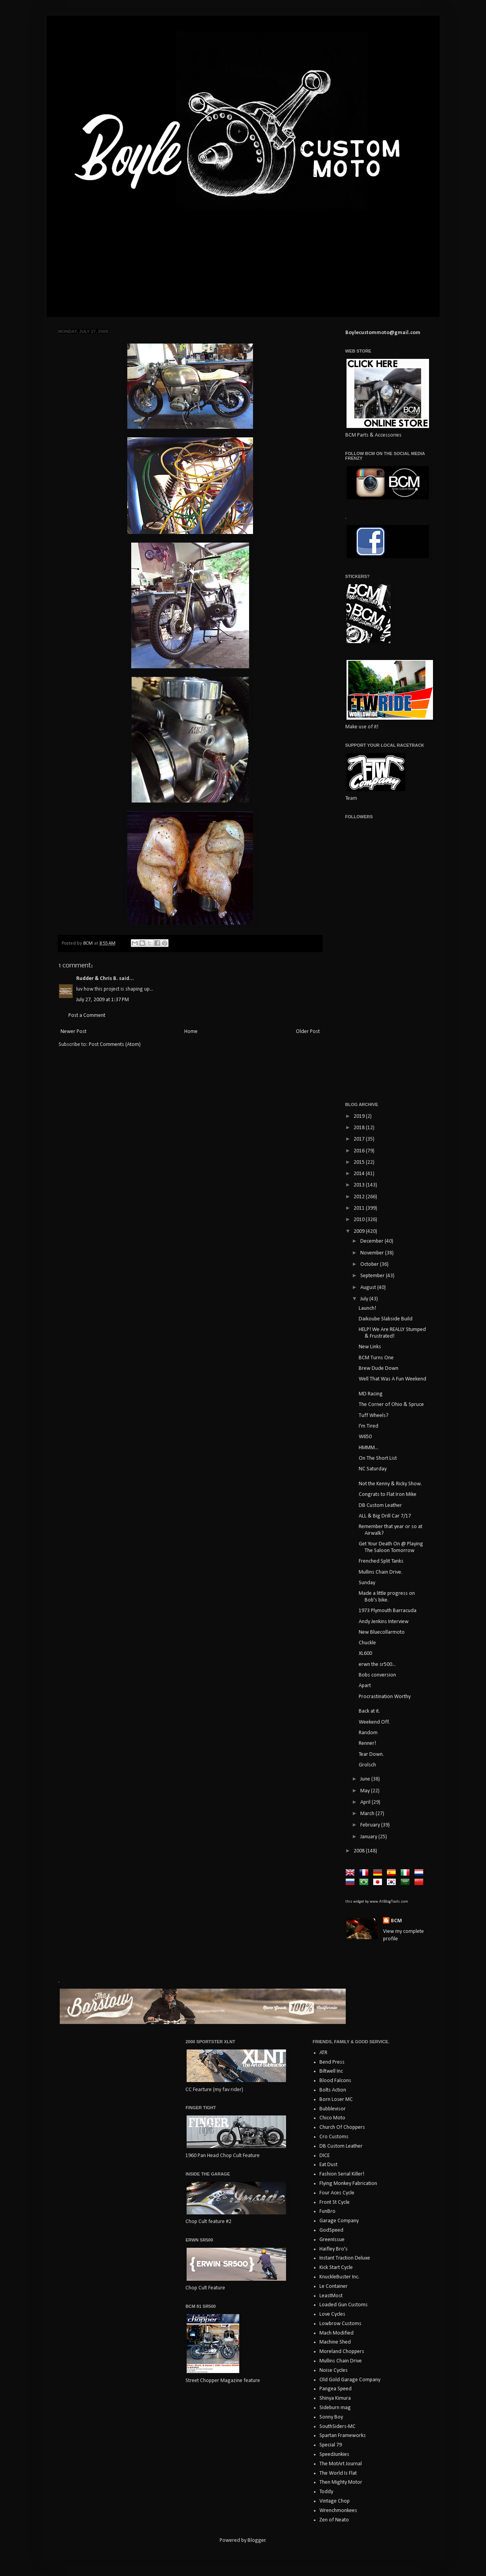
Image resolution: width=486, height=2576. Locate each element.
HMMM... (368, 1448)
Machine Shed (335, 2342)
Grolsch (367, 1765)
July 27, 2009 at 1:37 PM (102, 1000)
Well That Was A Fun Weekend (392, 1379)
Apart (365, 1686)
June (365, 1779)
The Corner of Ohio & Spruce (391, 1405)
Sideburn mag (335, 2408)
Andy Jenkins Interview (384, 1622)
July (364, 1299)
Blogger (257, 2540)
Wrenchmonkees (338, 2511)
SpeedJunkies (334, 2454)
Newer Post (73, 1032)
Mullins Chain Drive (340, 2361)
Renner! (367, 1743)
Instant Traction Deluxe (344, 2258)
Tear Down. (371, 1754)
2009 (360, 1231)
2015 (360, 1162)
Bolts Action (332, 2090)
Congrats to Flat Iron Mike (387, 1494)
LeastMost (331, 2296)
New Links (370, 1347)
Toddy (326, 2492)
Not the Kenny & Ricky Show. (390, 1484)
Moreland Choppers (341, 2352)
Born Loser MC (336, 2099)
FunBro (327, 2211)
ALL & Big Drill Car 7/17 (385, 1516)
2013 (360, 1185)
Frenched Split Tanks (381, 1561)
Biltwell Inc (331, 2071)
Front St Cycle (334, 2202)
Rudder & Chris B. (97, 979)
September (373, 1276)
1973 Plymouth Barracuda (387, 1611)
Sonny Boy (331, 2417)
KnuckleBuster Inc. (339, 2277)
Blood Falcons (335, 2081)
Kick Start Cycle (336, 2268)
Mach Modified (336, 2333)
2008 (360, 1851)
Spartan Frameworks (342, 2436)
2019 (360, 1116)
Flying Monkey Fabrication (348, 2184)
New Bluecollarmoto (382, 1632)
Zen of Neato (334, 2520)
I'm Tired (368, 1426)
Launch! (367, 1308)
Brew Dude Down (378, 1368)
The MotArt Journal (340, 2464)
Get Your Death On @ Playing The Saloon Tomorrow (391, 1547)
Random (368, 1733)
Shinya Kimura (335, 2398)
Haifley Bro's (333, 2249)
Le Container (333, 2286)
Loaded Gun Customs (343, 2305)
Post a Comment (86, 1015)
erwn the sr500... (377, 1664)
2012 (360, 1197)
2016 (360, 1151)
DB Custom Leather (380, 1505)
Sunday (367, 1583)
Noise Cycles (333, 2370)
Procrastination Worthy (385, 1697)
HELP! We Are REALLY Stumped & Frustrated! (392, 1333)
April (366, 1802)
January (369, 1837)
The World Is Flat (338, 2473)
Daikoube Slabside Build (386, 1319)
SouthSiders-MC (337, 2427)
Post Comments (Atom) (115, 1045)
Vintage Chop (334, 2501)
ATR (323, 2053)
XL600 (365, 1653)
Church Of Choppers (342, 2127)
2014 (360, 1174)
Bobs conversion (377, 1675)
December (372, 1241)
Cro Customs (333, 2137)
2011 (360, 1208)
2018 (360, 1128)
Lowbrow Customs (340, 2324)
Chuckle (367, 1643)
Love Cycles (332, 2314)
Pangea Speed (335, 2389)
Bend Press (332, 2062)
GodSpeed (331, 2230)
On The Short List (378, 1458)
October (370, 1264)
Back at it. (369, 1711)
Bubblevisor (332, 2109)
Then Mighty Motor (340, 2482)
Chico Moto (332, 2118)
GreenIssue (332, 2240)
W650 (365, 1437)
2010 (360, 1220)
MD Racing (371, 1394)
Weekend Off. (374, 1722)
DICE (324, 2156)
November (372, 1253)
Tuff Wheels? (374, 1416)
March (368, 1814)
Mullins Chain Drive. (380, 1572)
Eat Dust (328, 2165)
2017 (360, 1139)
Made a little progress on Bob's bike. (387, 1597)
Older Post (308, 1032)
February (370, 1825)
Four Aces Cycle (336, 2193)
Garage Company (339, 2221)
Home (191, 1032)
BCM (396, 1921)
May (365, 1791)
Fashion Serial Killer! (341, 2174)
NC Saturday (373, 1469)
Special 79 (330, 2445)
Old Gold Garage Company (349, 2380)
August (368, 1288)
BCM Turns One (376, 1358)
